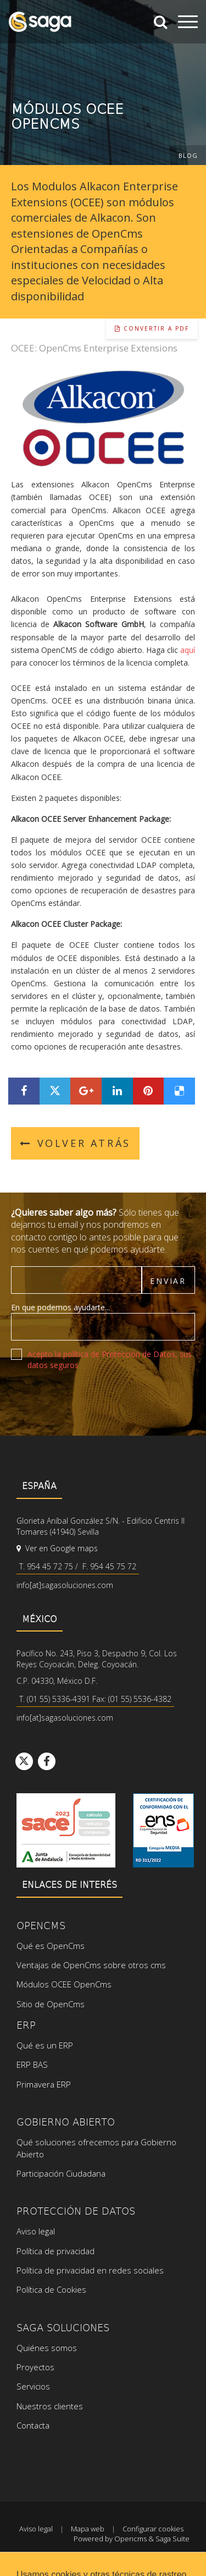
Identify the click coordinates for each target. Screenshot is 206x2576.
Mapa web (87, 2529)
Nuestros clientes (49, 2406)
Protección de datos (75, 2210)
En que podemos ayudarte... (60, 1307)
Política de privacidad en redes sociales (90, 2270)
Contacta (32, 2425)
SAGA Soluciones (62, 2327)
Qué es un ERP (44, 2045)
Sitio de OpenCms (50, 2003)
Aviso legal (35, 2231)
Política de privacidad (55, 2250)
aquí (187, 650)
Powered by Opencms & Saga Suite (132, 2539)
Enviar (168, 1281)
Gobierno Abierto (65, 2121)
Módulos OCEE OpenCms (64, 1984)
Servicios (33, 2386)
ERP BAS (32, 2064)
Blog (188, 155)
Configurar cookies (153, 2529)
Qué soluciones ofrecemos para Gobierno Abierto (96, 2147)
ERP (26, 2024)
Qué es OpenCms (50, 1945)
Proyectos (35, 2366)
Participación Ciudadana (60, 2173)
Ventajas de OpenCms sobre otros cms (91, 1964)
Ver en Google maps (57, 1548)
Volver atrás (75, 1143)
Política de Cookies (51, 2289)
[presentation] (94, 1400)
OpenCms (40, 1925)
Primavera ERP (43, 2084)
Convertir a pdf (152, 328)
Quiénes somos (46, 2347)
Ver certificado (163, 1830)
